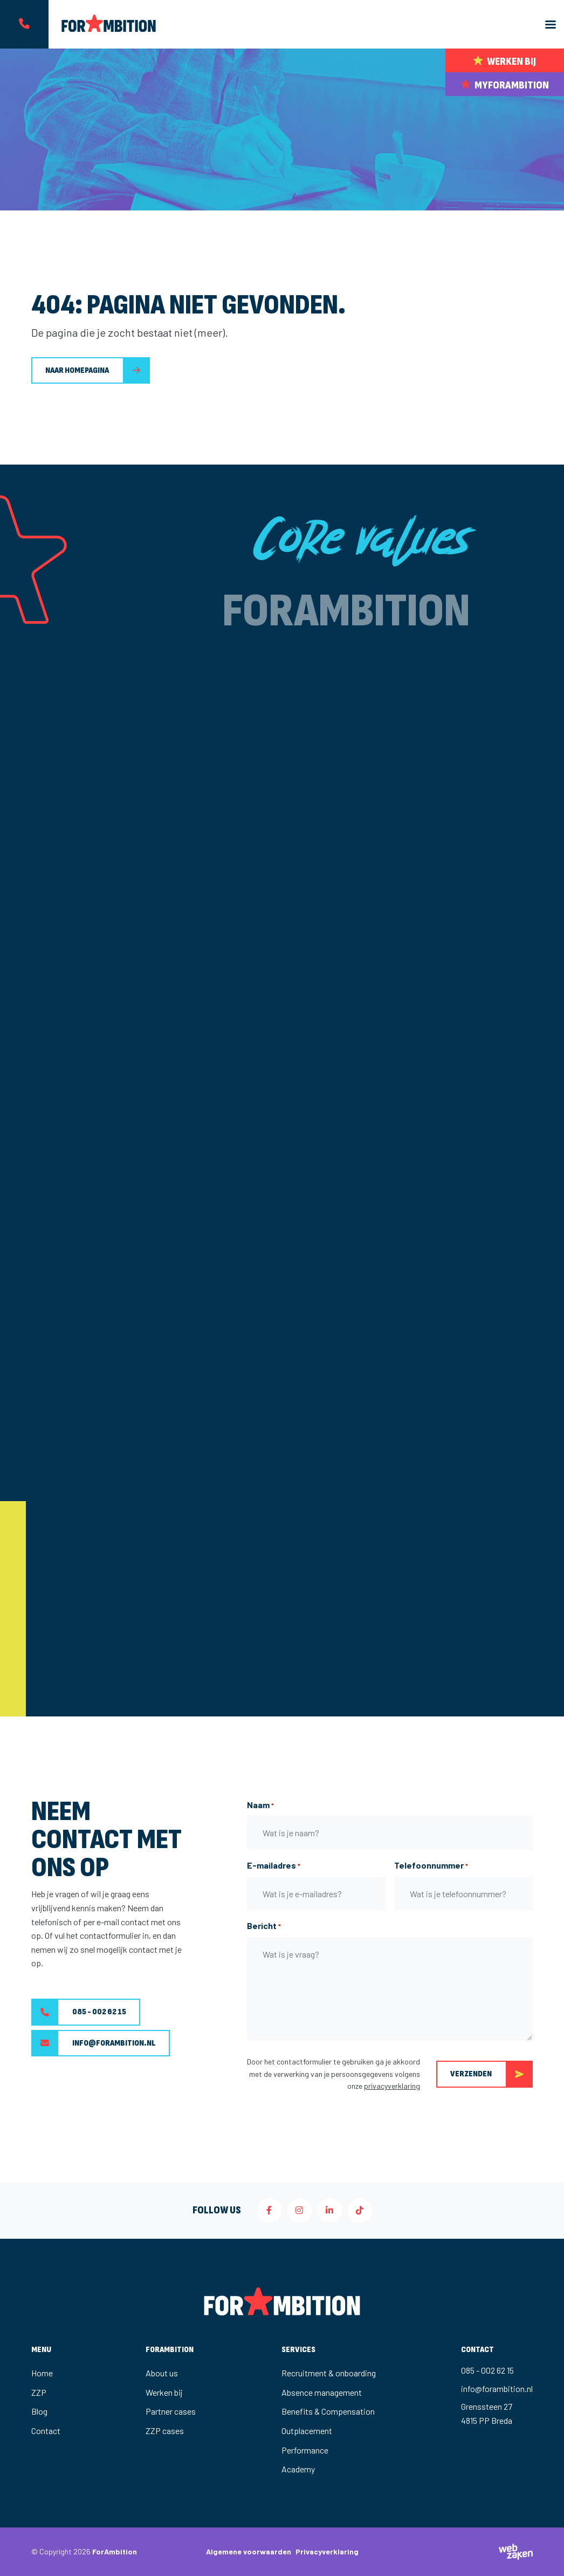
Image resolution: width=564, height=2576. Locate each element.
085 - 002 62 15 (78, 2012)
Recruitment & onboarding (328, 2373)
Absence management (321, 2392)
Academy (298, 2469)
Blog (39, 2411)
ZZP (38, 2392)
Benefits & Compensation (328, 2411)
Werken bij (164, 2392)
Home (42, 2373)
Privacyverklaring (327, 2551)
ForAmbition (114, 2551)
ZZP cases (165, 2430)
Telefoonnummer (431, 1866)
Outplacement (306, 2430)
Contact (45, 2430)
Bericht (264, 1926)
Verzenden (491, 2074)
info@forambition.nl (93, 2043)
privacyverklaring (392, 2085)
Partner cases (171, 2411)
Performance (304, 2450)
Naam (260, 1805)
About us (162, 2373)
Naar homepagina (77, 370)
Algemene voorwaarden (248, 2551)
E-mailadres (273, 1866)
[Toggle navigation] (550, 24)
